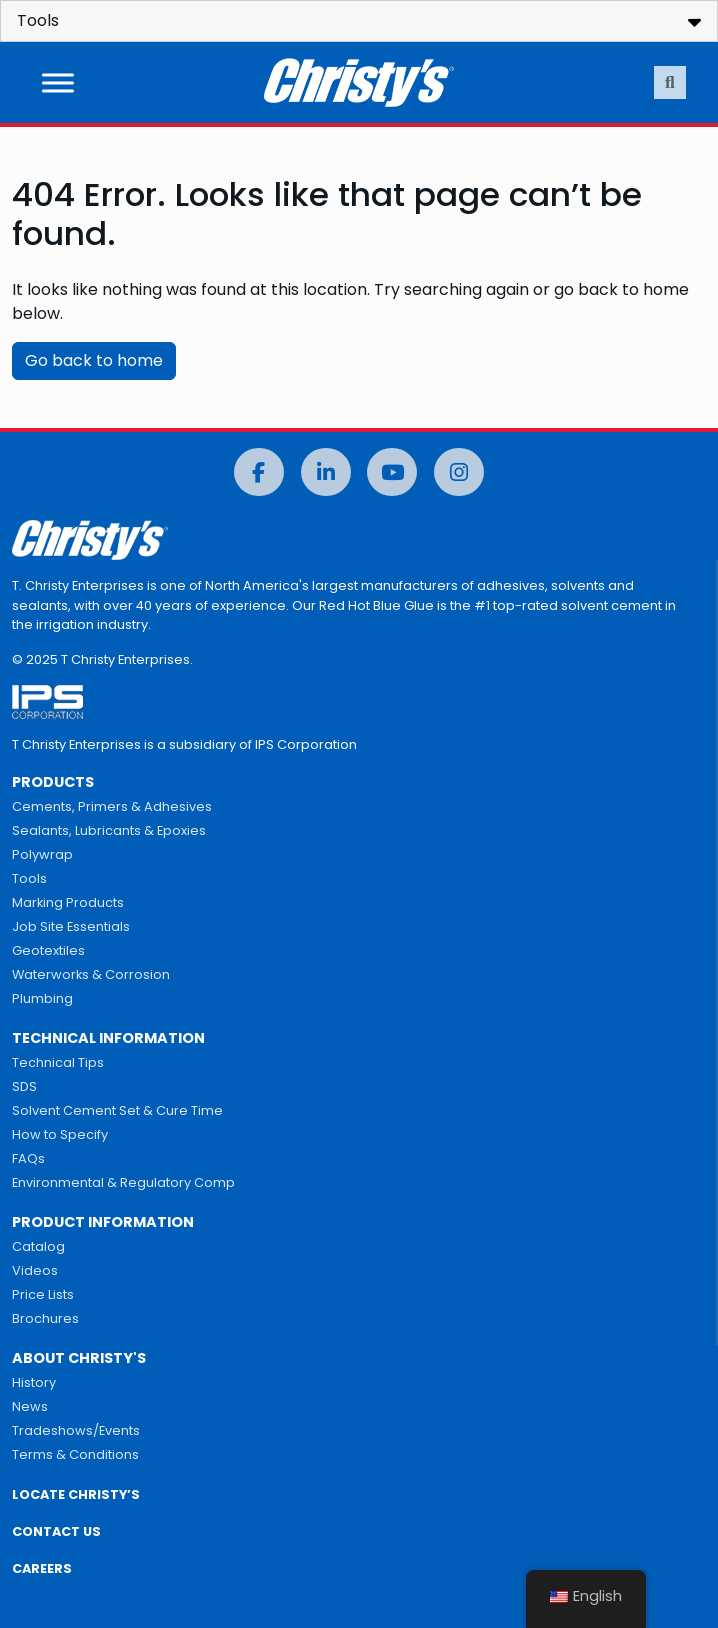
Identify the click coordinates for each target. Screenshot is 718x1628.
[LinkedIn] (326, 472)
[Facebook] (259, 472)
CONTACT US (56, 1531)
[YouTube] (392, 472)
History (34, 1382)
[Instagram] (459, 472)
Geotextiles (48, 950)
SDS (24, 1086)
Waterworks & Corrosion (91, 974)
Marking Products (68, 902)
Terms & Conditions (75, 1454)
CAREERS (42, 1568)
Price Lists (43, 1294)
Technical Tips (58, 1062)
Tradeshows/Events (76, 1430)
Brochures (45, 1318)
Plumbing (42, 998)
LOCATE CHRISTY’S (76, 1494)
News (30, 1406)
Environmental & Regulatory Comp (123, 1182)
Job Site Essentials (71, 926)
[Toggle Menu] (58, 82)
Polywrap (42, 854)
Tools (29, 878)
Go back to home (94, 360)
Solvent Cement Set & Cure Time (117, 1110)
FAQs (28, 1158)
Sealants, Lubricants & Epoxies (109, 830)
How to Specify (60, 1134)
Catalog (38, 1246)
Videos (35, 1270)
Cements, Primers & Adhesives (112, 806)
